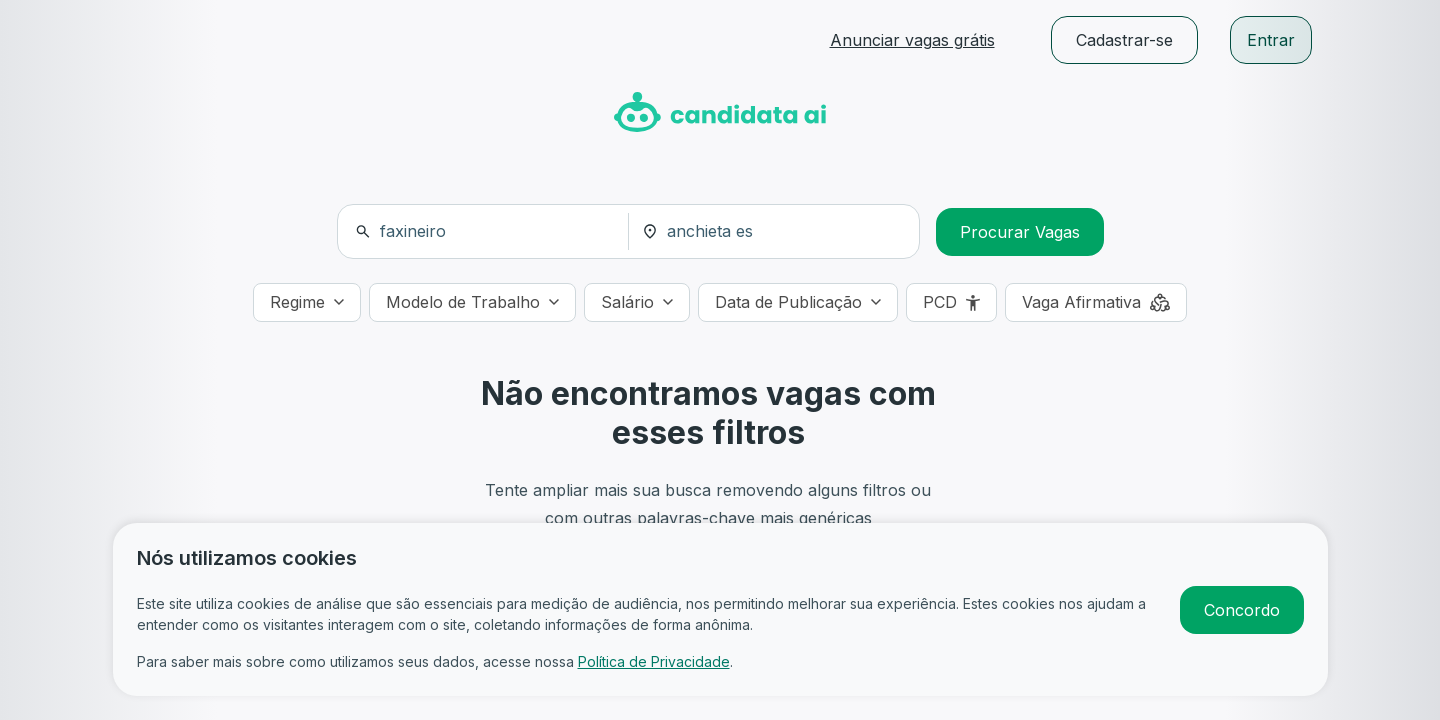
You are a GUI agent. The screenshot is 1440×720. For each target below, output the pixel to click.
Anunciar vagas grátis (912, 40)
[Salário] (637, 302)
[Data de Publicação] (798, 302)
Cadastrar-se (1124, 40)
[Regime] (307, 302)
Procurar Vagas (1020, 232)
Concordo (1242, 610)
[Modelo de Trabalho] (472, 302)
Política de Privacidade (654, 661)
